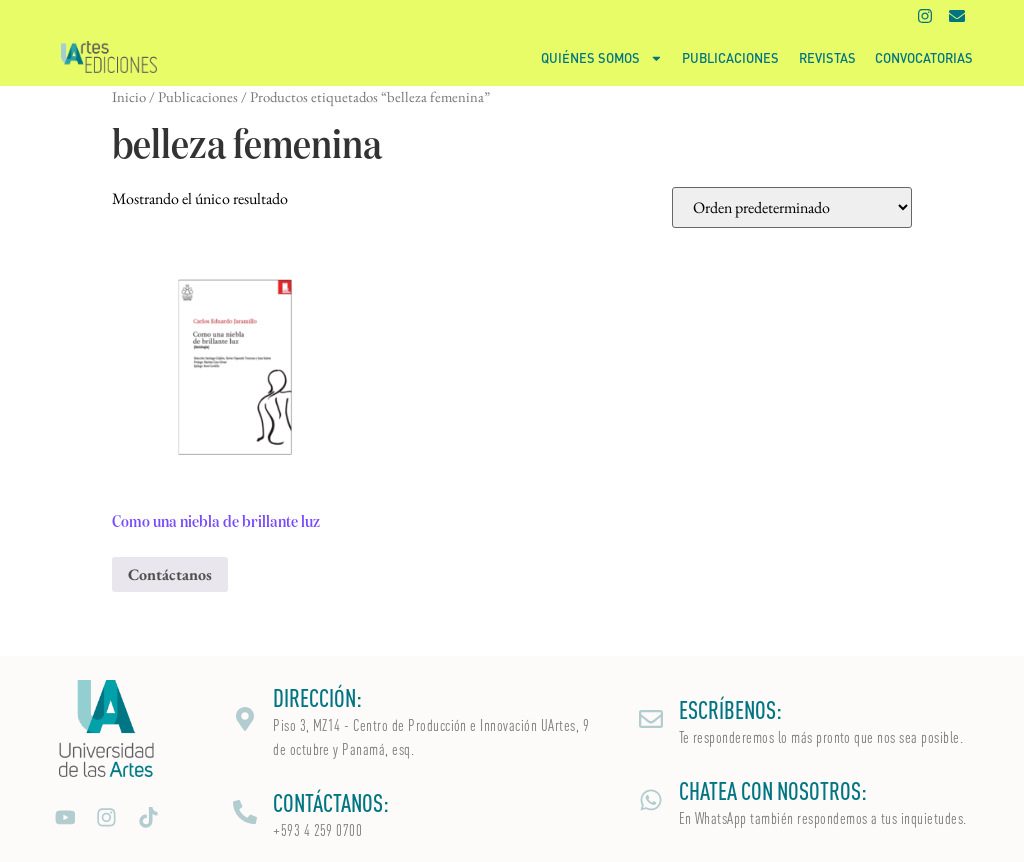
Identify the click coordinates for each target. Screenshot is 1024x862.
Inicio (129, 96)
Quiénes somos (602, 58)
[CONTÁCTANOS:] (245, 812)
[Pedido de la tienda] (792, 207)
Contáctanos (170, 574)
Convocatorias (924, 58)
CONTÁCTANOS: (331, 803)
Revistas (827, 58)
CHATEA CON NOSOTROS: (773, 791)
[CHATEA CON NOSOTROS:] (651, 800)
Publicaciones (730, 58)
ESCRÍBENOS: (730, 710)
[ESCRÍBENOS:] (651, 719)
